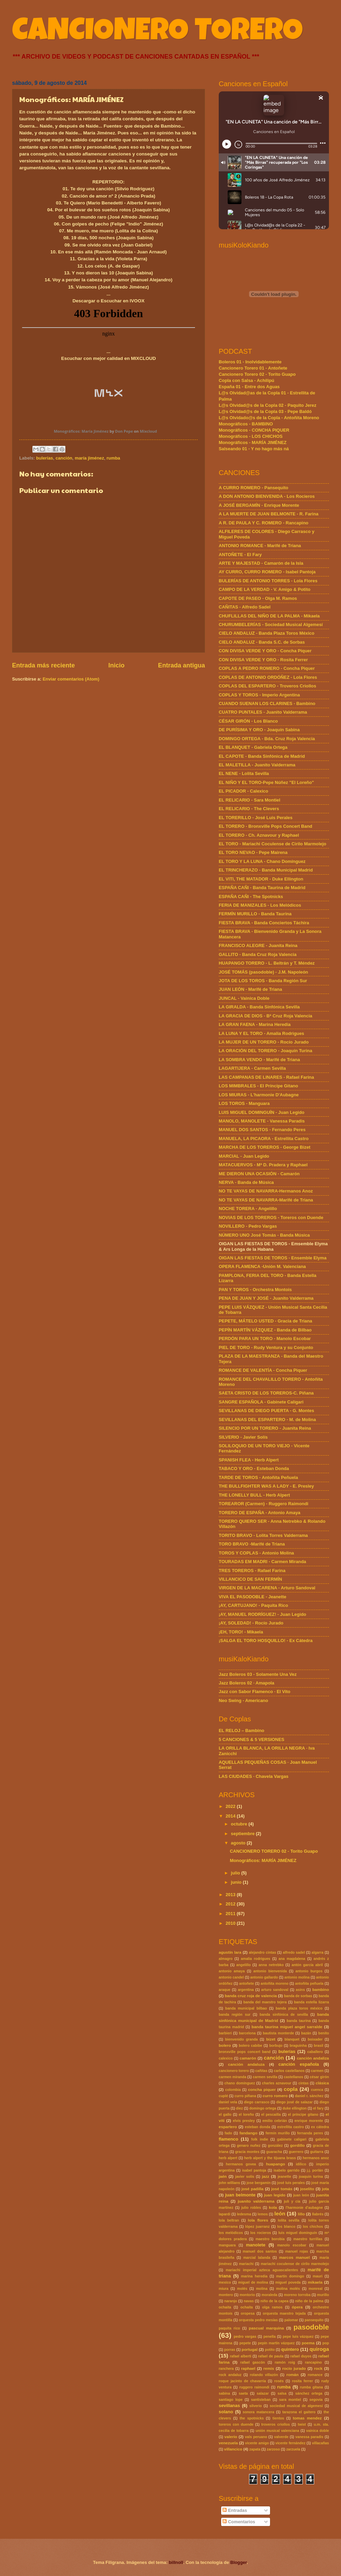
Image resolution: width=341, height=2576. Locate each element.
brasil (318, 2045)
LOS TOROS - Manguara (244, 1103)
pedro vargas (245, 2336)
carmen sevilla (265, 2077)
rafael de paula (270, 2356)
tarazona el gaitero (299, 2412)
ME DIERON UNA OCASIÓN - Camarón (259, 1173)
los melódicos (231, 2233)
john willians (229, 2183)
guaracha (274, 2152)
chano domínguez (240, 2083)
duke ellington (294, 2108)
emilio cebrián (274, 2121)
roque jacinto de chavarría (242, 2381)
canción (63, 458)
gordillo (297, 2145)
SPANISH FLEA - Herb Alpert (249, 1459)
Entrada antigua (181, 665)
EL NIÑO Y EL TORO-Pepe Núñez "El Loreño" (266, 782)
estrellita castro (290, 2127)
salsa (282, 2393)
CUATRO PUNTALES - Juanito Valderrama (263, 712)
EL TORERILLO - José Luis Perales (255, 817)
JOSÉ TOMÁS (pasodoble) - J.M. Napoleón (263, 972)
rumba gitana (311, 2387)
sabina (224, 2393)
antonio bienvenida (270, 1971)
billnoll (176, 2562)
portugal (250, 2349)
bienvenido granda (241, 2039)
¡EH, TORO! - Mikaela (241, 1631)
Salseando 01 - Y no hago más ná (254, 448)
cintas (303, 2083)
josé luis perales (291, 2183)
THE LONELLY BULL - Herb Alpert (254, 1495)
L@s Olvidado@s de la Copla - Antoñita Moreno (269, 417)
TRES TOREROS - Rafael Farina (252, 1570)
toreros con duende (236, 2424)
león (279, 2213)
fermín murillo (278, 2133)
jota (325, 2189)
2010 (231, 1923)
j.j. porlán (315, 2170)
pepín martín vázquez (276, 2343)
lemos (263, 2214)
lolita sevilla (288, 2220)
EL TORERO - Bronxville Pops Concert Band (265, 826)
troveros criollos (275, 2424)
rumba (113, 458)
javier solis (244, 2176)
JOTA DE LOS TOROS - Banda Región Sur (263, 980)
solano (226, 2411)
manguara (227, 2245)
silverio (255, 2406)
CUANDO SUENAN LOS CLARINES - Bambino (267, 703)
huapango (275, 2164)
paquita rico (229, 2328)
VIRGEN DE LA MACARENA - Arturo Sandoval (267, 1587)
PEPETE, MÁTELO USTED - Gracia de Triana (265, 1321)
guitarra (316, 2152)
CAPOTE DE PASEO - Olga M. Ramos (258, 598)
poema (308, 2343)
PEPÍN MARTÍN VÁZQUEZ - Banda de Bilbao (265, 1329)
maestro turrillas (307, 2239)
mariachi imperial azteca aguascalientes (262, 2270)
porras (229, 2350)
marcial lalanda (256, 2258)
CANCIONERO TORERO (157, 33)
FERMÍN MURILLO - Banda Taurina (255, 913)
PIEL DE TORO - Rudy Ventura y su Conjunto (266, 1347)
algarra (317, 1952)
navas (249, 2301)
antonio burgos (309, 1971)
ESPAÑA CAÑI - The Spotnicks (251, 896)
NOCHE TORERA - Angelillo (248, 1208)
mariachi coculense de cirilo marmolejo (295, 2264)
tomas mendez (307, 2418)
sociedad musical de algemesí (296, 2406)
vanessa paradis (309, 2437)
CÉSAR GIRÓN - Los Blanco (248, 721)
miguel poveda (287, 2282)
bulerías (44, 458)
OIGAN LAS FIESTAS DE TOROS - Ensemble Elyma (273, 1257)
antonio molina (297, 1977)
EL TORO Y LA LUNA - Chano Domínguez (262, 861)
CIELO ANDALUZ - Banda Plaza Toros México (266, 633)
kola (273, 2207)
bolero (225, 2045)
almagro (225, 1959)
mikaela (315, 2282)
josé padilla (252, 2189)
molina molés (288, 2289)
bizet (270, 2039)
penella (270, 2336)
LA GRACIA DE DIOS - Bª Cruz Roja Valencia (265, 1015)
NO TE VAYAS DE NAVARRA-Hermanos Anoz (266, 1191)
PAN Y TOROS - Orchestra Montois (255, 1289)
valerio (230, 2437)
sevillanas (229, 2405)
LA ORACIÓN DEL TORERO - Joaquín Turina (265, 1050)
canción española (298, 2064)
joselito (307, 2189)
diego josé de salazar (294, 2102)
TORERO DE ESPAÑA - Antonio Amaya (259, 1512)
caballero (315, 2052)
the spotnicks (252, 2418)
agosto (239, 1842)
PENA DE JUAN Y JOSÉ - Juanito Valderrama (266, 1298)
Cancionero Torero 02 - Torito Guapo (257, 374)
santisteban (261, 2400)
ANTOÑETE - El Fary (240, 554)
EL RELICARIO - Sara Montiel (249, 800)
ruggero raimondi (254, 2387)
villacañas (320, 2443)
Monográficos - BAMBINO (246, 423)
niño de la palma (309, 2301)
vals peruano (256, 2437)
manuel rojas (296, 2251)
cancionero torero (234, 2071)
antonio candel (231, 1977)
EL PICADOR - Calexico (243, 791)
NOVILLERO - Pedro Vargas (248, 1226)
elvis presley (244, 2121)
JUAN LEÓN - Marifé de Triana (250, 989)
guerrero (296, 2152)
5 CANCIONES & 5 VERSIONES (251, 1739)
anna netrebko (271, 1965)
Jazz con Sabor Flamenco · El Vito (254, 1691)
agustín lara (230, 1952)
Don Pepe (124, 431)
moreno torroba (297, 2295)
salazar (263, 2393)
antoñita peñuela (309, 1983)
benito (323, 2033)
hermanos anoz (316, 2158)
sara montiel (290, 2400)
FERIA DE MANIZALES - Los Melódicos (260, 905)
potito (270, 2350)
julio (236, 1872)
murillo (323, 2295)
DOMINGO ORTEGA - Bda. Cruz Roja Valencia (267, 738)
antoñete (246, 1983)
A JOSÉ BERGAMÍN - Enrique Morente (259, 505)
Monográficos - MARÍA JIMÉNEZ (253, 442)
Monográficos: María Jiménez (81, 431)
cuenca (317, 2090)
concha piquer (262, 2089)
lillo (301, 2214)
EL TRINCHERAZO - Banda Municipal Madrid (266, 870)
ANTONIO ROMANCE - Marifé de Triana (260, 545)
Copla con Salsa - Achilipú (246, 380)
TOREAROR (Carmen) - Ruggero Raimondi (263, 1503)
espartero (228, 2127)
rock (318, 2368)
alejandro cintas (262, 1952)
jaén (223, 2176)
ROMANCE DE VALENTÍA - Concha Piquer (263, 1370)
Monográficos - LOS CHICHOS (250, 436)
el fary (318, 2108)
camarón (247, 2058)
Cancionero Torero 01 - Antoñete (253, 368)
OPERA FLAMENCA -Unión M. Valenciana (262, 1266)
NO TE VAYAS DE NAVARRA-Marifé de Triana (266, 1200)
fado (228, 2133)
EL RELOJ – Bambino (241, 1730)
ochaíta (246, 2307)
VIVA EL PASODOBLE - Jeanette (252, 1596)
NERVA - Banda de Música (246, 1182)
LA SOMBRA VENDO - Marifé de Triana (259, 1059)
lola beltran (229, 2220)
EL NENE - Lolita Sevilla (244, 773)
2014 (231, 1816)
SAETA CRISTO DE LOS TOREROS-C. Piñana (266, 1393)
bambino (320, 1990)
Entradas (235, 2510)
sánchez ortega (308, 2393)
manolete (256, 2244)
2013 (231, 1894)
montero (226, 2295)
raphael (248, 2368)
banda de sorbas (298, 1996)
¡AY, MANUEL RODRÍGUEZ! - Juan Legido (262, 1614)
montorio (247, 2295)
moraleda (269, 2295)
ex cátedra (320, 2127)
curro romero (275, 2096)
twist (302, 2424)
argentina (246, 1990)
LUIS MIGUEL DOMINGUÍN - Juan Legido (261, 1112)
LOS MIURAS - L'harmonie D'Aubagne (259, 1094)
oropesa (248, 2313)
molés (242, 2289)
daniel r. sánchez (309, 2096)
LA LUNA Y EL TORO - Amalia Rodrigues (261, 1033)
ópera (297, 2307)
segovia (315, 2400)
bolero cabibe (250, 2045)
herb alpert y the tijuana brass (270, 2158)
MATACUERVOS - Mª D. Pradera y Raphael (263, 1164)
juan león (301, 2195)
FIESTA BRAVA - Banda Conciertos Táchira (264, 922)
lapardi (224, 2214)
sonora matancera (258, 2412)
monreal (315, 2289)
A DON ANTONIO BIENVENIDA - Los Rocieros (267, 496)
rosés (278, 2381)
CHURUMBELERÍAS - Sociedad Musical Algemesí (271, 624)
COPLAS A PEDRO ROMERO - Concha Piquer (267, 668)
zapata (254, 2449)
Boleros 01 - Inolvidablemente (250, 361)
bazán (306, 2033)
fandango (248, 2133)
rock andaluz (230, 2375)
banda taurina (299, 2021)
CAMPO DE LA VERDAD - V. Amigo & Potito (264, 589)
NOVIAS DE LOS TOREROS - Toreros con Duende (271, 1217)
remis (269, 2368)
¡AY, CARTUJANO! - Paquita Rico (253, 1605)
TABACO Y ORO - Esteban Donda (254, 1468)
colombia (233, 2090)
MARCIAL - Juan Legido (244, 1156)
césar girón (319, 2077)
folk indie (259, 2139)
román (292, 2375)
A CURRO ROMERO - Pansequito (253, 487)
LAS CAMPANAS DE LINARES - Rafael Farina (266, 1077)
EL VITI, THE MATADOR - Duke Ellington (261, 879)
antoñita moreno (274, 1983)
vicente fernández (291, 2443)
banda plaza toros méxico (299, 2008)
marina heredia (254, 2276)
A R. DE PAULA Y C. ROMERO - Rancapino (263, 522)
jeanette (284, 2176)
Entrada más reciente (43, 665)
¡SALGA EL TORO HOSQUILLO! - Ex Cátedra (265, 1640)
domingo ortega (262, 2108)
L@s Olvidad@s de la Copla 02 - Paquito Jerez (267, 405)
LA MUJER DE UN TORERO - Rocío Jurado (264, 1042)
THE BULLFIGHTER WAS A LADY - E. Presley (266, 1486)
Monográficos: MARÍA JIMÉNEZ (263, 1860)
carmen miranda (232, 2077)
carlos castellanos (289, 2071)
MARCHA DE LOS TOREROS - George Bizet (264, 1147)
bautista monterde (278, 2033)
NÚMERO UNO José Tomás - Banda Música (264, 1235)
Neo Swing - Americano (243, 1700)
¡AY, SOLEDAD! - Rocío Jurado (251, 1623)
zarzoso (273, 2449)
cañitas (261, 2071)
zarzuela (293, 2449)
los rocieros (260, 2233)
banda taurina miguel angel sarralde (286, 2027)
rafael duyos (300, 2356)
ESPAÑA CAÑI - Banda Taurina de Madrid (262, 887)
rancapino (313, 2362)
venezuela (228, 2443)
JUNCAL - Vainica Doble (244, 998)
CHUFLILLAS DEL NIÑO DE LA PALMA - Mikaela (269, 615)
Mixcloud (148, 431)
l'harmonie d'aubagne (304, 2208)
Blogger (238, 2562)
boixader (315, 2039)
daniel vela (228, 2102)
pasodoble (311, 2327)
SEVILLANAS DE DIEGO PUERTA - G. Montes (266, 1410)
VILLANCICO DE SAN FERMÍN (250, 1579)
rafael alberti (240, 2356)
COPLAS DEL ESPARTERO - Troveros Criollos (267, 685)
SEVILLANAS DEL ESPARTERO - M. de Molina (267, 1419)
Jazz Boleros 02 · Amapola (246, 1683)
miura (223, 2289)
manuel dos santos (260, 2251)
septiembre (243, 1833)
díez (239, 2108)
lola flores (258, 2220)
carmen (317, 2071)
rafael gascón (252, 2362)
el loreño (246, 2114)
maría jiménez (89, 458)
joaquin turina (311, 2176)
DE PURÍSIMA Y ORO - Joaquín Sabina (259, 729)
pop (325, 2343)
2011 (231, 1913)
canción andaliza (313, 2058)
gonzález (275, 2145)
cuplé (223, 2096)
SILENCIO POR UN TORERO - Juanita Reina (265, 1428)
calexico (226, 2058)
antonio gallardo (264, 1977)
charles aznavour (276, 2083)
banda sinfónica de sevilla (284, 2014)
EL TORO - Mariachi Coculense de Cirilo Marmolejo (272, 843)
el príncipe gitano (303, 2114)
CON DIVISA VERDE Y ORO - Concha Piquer (265, 650)
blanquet (292, 2039)
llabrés (317, 2214)
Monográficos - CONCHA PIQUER (254, 430)
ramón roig (285, 2362)
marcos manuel (294, 2257)
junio (236, 1882)
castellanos (293, 2077)
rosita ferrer (302, 2381)
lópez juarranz (257, 2226)
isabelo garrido (286, 2170)
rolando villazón (264, 2375)
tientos (278, 2418)
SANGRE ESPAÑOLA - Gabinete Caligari (261, 1402)
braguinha (298, 2045)
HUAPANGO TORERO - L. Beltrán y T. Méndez (267, 963)
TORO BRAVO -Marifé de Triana (252, 1544)
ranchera (226, 2369)
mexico (225, 2282)
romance (315, 2375)
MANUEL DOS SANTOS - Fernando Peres (262, 1129)
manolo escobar (292, 2245)
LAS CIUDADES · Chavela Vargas (254, 1776)
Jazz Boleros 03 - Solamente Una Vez (258, 1674)
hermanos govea (241, 2164)
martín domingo (290, 2276)
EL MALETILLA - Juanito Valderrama (257, 764)
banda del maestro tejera (265, 2002)
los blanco (286, 2226)
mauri (317, 2276)
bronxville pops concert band (244, 2052)
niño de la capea (274, 2301)
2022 (231, 1806)
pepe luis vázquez (298, 2336)
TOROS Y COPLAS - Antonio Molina (256, 1553)
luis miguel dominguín (297, 2233)
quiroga (319, 2349)
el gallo (225, 2114)
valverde (281, 2437)
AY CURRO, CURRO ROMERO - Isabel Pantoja (267, 571)
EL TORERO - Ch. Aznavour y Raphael (259, 835)
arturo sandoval (274, 1990)
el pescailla (271, 2114)
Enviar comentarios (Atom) (71, 679)
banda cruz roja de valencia (251, 1996)
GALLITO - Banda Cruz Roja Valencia (258, 954)
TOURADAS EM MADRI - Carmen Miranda (262, 1561)
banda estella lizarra (311, 2002)
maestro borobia (270, 2239)
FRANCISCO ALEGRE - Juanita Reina (258, 945)
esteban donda (257, 2127)
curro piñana (245, 2096)
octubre (239, 1824)
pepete (245, 2343)
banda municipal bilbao (246, 2008)
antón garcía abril (307, 1965)
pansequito (313, 2320)
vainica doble (317, 2431)
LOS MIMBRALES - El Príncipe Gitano (258, 1085)
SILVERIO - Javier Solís (243, 1437)
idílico (301, 2164)
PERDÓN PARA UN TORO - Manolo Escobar (265, 1338)
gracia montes (247, 2152)
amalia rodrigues (255, 1959)
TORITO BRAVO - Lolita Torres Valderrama (263, 1535)
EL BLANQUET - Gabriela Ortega (253, 747)
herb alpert (228, 2158)
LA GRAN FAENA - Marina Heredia (255, 1024)
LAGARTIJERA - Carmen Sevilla (252, 1068)
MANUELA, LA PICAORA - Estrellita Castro (264, 1138)
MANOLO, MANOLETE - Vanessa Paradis (262, 1121)
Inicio (116, 665)
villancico (233, 2449)
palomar (291, 2320)
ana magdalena (292, 1959)
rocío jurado (294, 2368)
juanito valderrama (256, 2201)
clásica (322, 2083)
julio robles (251, 2208)
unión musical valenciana (277, 2431)
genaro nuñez (248, 2145)
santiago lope (230, 2400)
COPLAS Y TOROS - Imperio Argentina (259, 694)
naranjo (230, 2301)
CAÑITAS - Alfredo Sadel (244, 607)
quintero (290, 2349)
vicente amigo (257, 2443)
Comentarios (239, 2521)
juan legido (275, 2195)
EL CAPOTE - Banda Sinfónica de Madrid (262, 756)
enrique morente (308, 2121)
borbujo (275, 2045)
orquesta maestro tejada (284, 2313)
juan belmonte (240, 2194)
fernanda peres (310, 2133)
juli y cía (292, 2201)
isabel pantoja (254, 2170)
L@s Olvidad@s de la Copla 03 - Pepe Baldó (265, 411)
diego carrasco (256, 2102)
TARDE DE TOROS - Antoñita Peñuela (258, 1477)
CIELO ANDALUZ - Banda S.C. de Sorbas (262, 642)
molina (261, 2289)
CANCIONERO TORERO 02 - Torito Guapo (274, 1851)
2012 (231, 1903)
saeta (243, 2393)
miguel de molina (253, 2282)
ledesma (244, 2214)
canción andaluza (246, 2064)
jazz (265, 2176)
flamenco (228, 2139)
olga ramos (272, 2307)
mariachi (246, 2264)
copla (291, 2089)
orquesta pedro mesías (258, 2320)
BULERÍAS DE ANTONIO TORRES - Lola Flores (268, 580)
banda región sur (234, 2014)
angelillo (243, 1965)
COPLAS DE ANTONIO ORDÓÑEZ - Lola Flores (268, 677)
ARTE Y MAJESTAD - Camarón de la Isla (261, 563)
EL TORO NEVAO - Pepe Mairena (253, 852)
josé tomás (281, 2189)
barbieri (225, 2033)
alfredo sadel (294, 1952)
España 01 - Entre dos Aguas (249, 386)
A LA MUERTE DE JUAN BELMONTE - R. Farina (268, 513)
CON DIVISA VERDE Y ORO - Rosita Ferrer (263, 659)
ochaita (225, 2307)
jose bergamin (259, 2183)
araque (224, 1990)
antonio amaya (232, 1971)
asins (300, 1990)
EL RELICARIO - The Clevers (249, 808)
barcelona (247, 2033)
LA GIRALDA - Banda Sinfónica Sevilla (259, 1006)
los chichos (313, 2226)
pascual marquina (266, 2328)
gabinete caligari (291, 2139)
